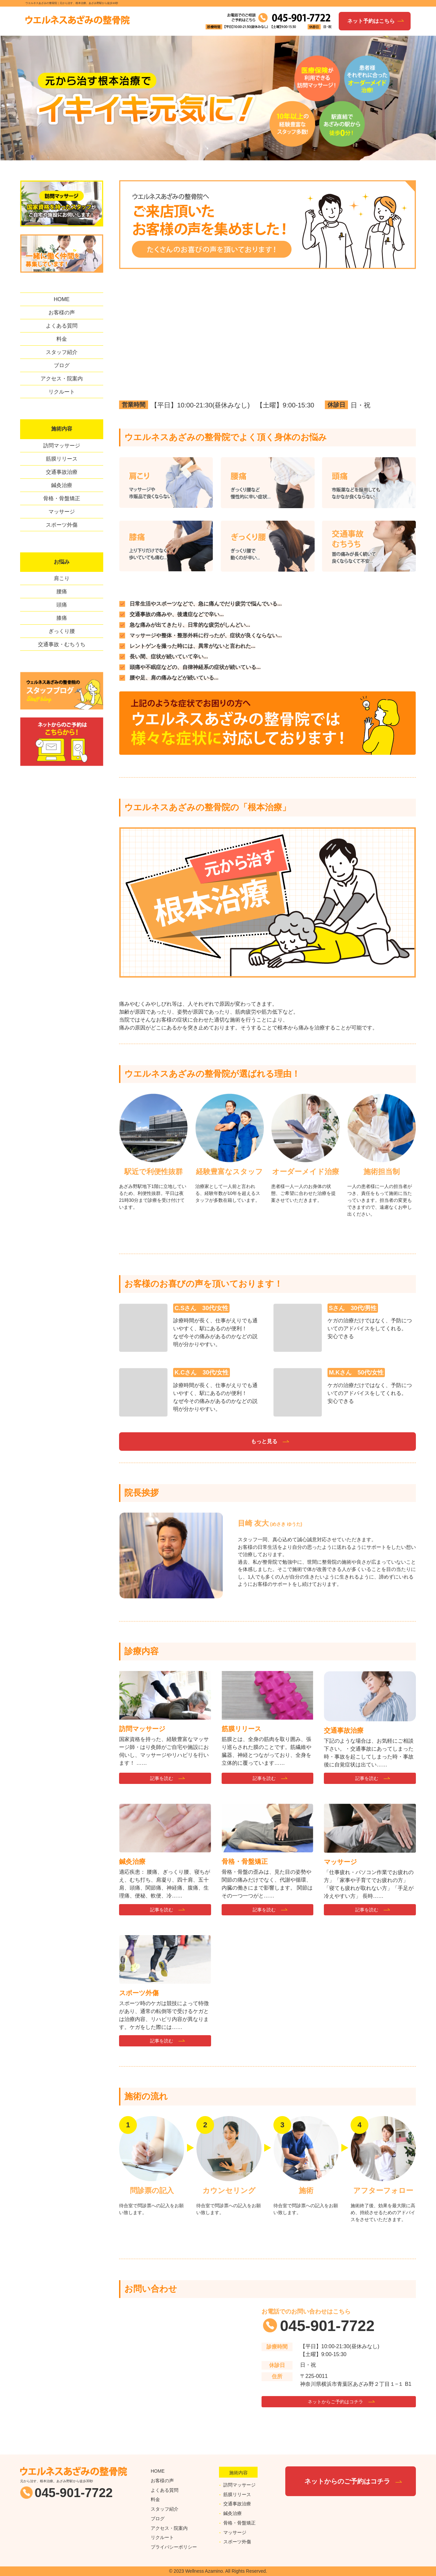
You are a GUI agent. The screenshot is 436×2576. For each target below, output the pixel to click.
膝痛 (61, 618)
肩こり (62, 578)
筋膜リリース (62, 459)
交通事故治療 (62, 472)
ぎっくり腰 (61, 631)
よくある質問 (62, 326)
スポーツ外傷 (62, 525)
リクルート (61, 392)
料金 (61, 339)
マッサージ (61, 511)
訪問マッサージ (61, 445)
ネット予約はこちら (371, 21)
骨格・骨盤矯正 (61, 498)
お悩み (62, 562)
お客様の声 (61, 312)
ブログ (62, 365)
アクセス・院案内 (62, 378)
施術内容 (61, 429)
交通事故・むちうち (61, 644)
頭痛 (61, 605)
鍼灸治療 (61, 485)
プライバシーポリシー (174, 2545)
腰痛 (61, 591)
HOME (62, 299)
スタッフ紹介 (62, 352)
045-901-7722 (327, 2325)
